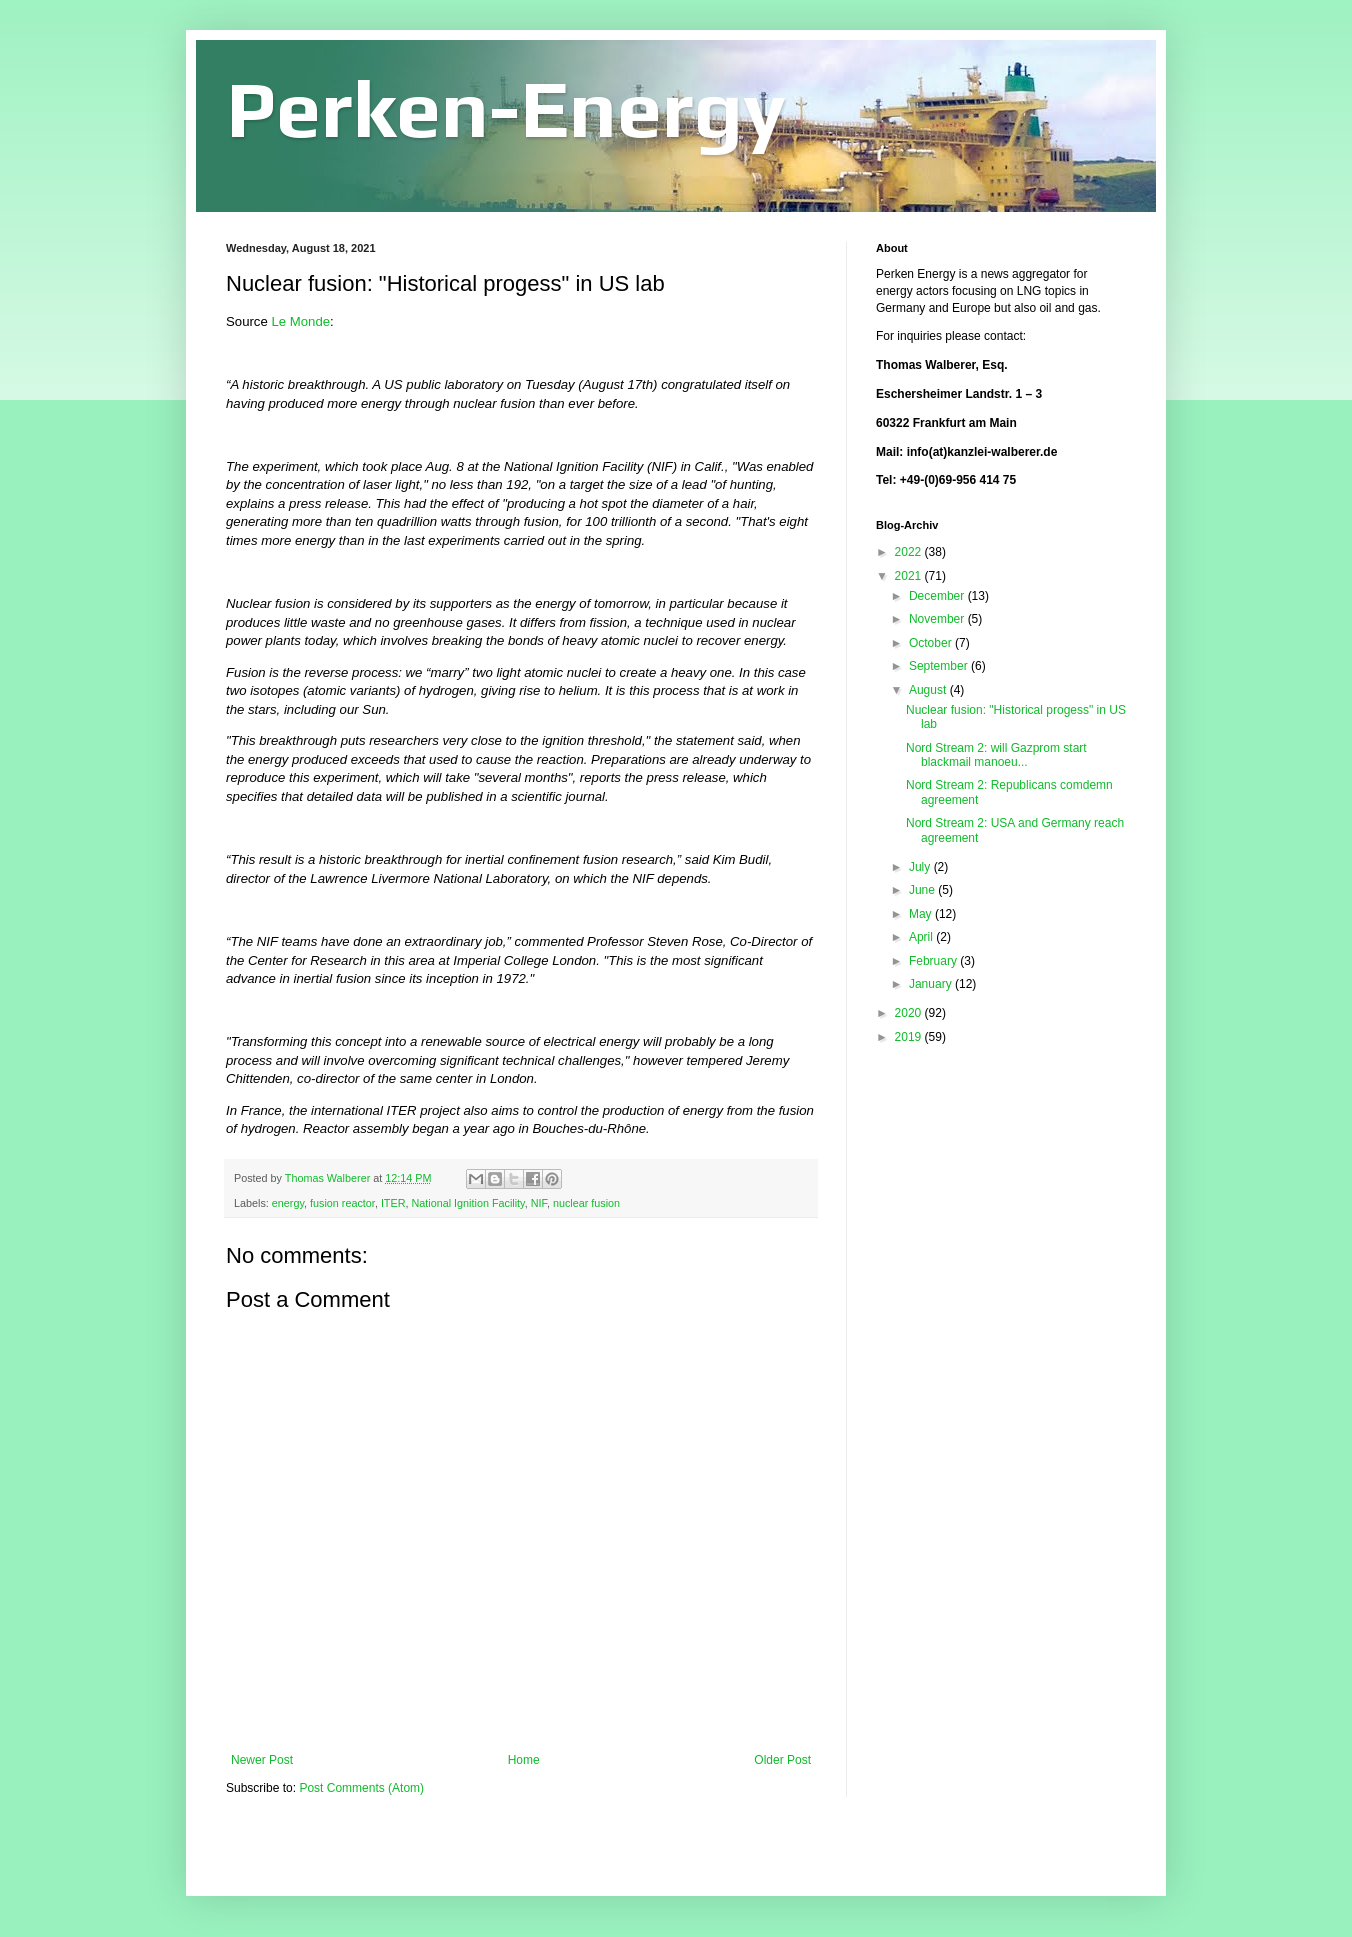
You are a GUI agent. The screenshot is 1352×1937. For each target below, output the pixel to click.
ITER (393, 1203)
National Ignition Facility (467, 1203)
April (922, 937)
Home (524, 1760)
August (929, 690)
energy (288, 1203)
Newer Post (262, 1760)
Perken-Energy (506, 108)
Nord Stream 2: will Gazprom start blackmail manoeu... (996, 755)
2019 (910, 1037)
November (938, 619)
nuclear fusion (586, 1203)
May (922, 914)
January (932, 984)
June (923, 890)
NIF (539, 1203)
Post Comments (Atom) (361, 1788)
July (921, 867)
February (934, 961)
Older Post (782, 1760)
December (938, 596)
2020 (910, 1013)
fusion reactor (342, 1203)
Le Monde (300, 321)
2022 (910, 552)
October (932, 643)
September (940, 666)
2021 (910, 576)
